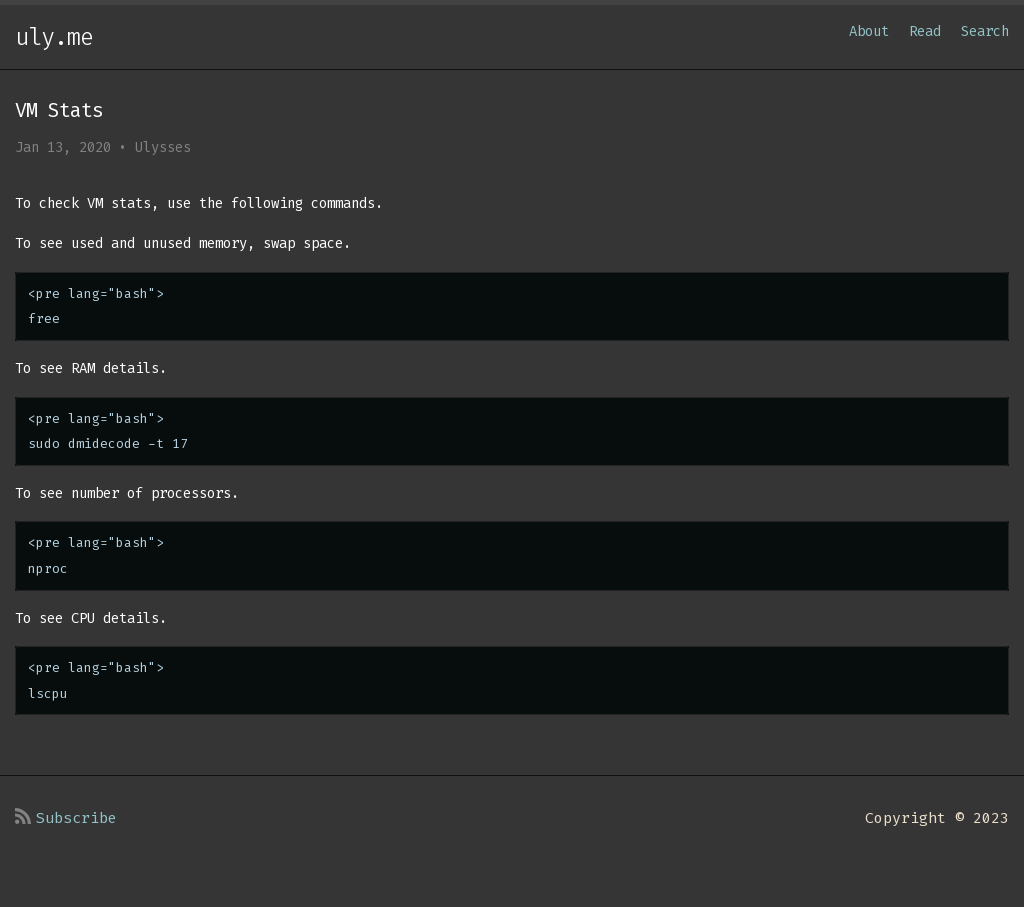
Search (985, 31)
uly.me (54, 37)
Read (925, 31)
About (869, 31)
